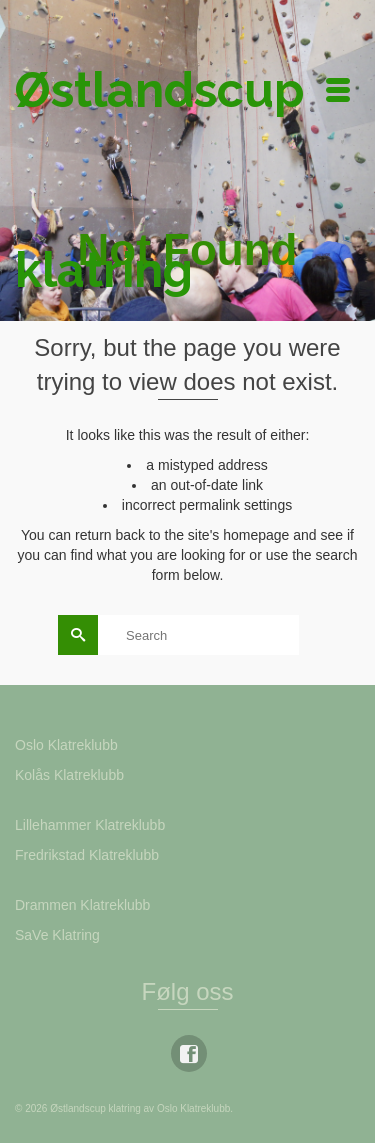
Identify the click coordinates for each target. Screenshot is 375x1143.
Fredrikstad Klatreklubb (87, 855)
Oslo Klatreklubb (66, 745)
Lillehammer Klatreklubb (90, 825)
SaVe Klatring (57, 935)
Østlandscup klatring (156, 180)
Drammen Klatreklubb (82, 905)
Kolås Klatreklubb (69, 775)
